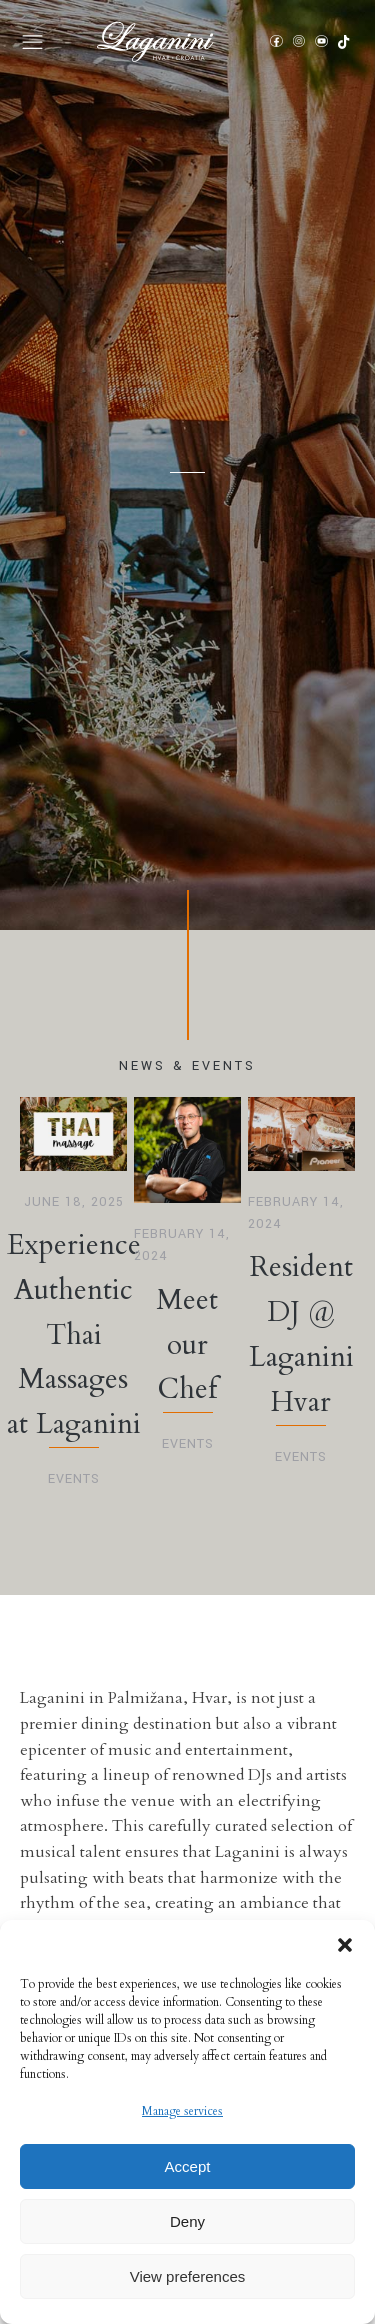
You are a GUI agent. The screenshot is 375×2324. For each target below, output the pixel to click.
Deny (187, 2221)
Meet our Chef (187, 1345)
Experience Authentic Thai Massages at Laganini (74, 1334)
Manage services (182, 2111)
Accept (188, 2166)
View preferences (188, 2276)
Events (74, 1479)
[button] (345, 1945)
